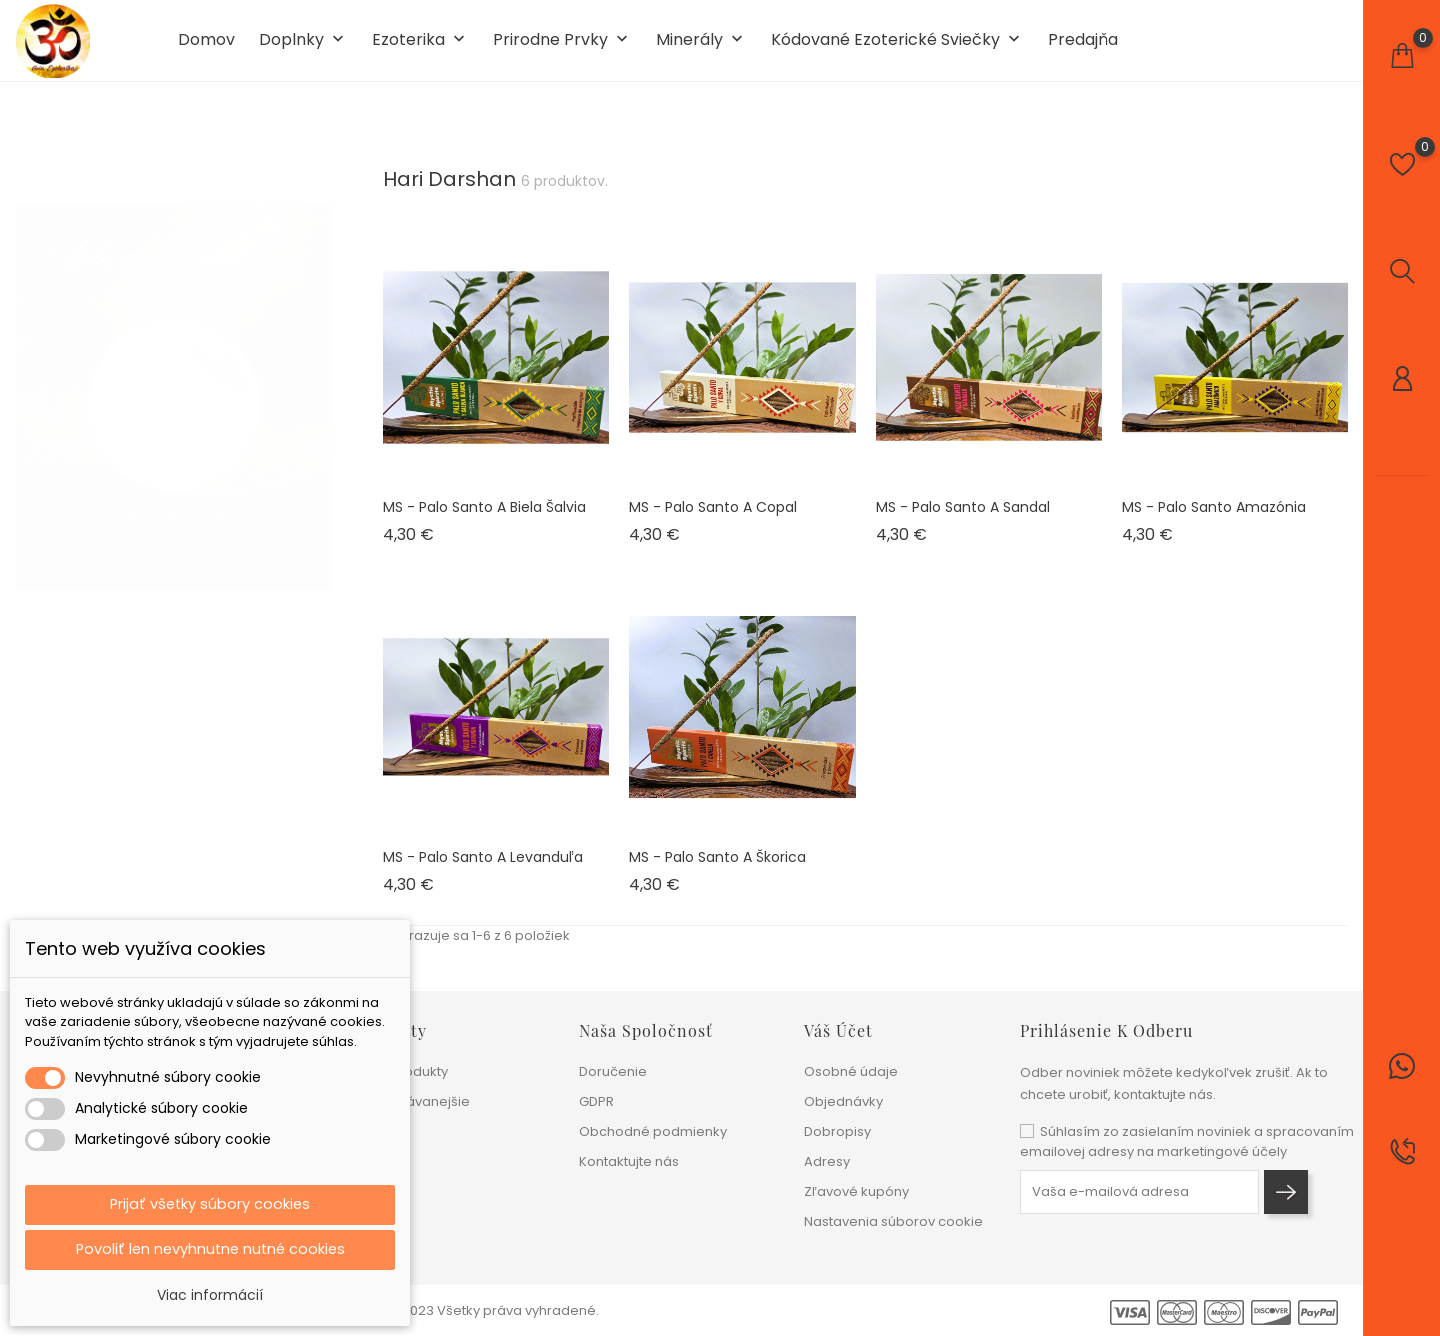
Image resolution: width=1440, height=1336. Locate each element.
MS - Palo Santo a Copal (713, 523)
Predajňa (1083, 48)
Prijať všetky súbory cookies (210, 1201)
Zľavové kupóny (856, 1191)
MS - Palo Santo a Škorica (717, 873)
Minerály (701, 48)
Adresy (827, 1161)
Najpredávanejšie (411, 1101)
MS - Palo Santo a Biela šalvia (484, 523)
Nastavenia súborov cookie (893, 1221)
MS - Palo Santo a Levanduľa (483, 873)
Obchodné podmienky (653, 1131)
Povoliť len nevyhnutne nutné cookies (210, 1248)
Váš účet (838, 1030)
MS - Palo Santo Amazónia (1214, 523)
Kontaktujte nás (629, 1161)
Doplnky (303, 48)
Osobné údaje (851, 1071)
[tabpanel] (174, 393)
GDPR (596, 1101)
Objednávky (843, 1101)
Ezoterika (420, 48)
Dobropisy (837, 1131)
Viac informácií (210, 1295)
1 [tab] (320, 390)
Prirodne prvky (562, 48)
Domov (206, 48)
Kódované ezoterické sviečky (897, 48)
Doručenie (613, 1071)
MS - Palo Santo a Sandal (963, 523)
